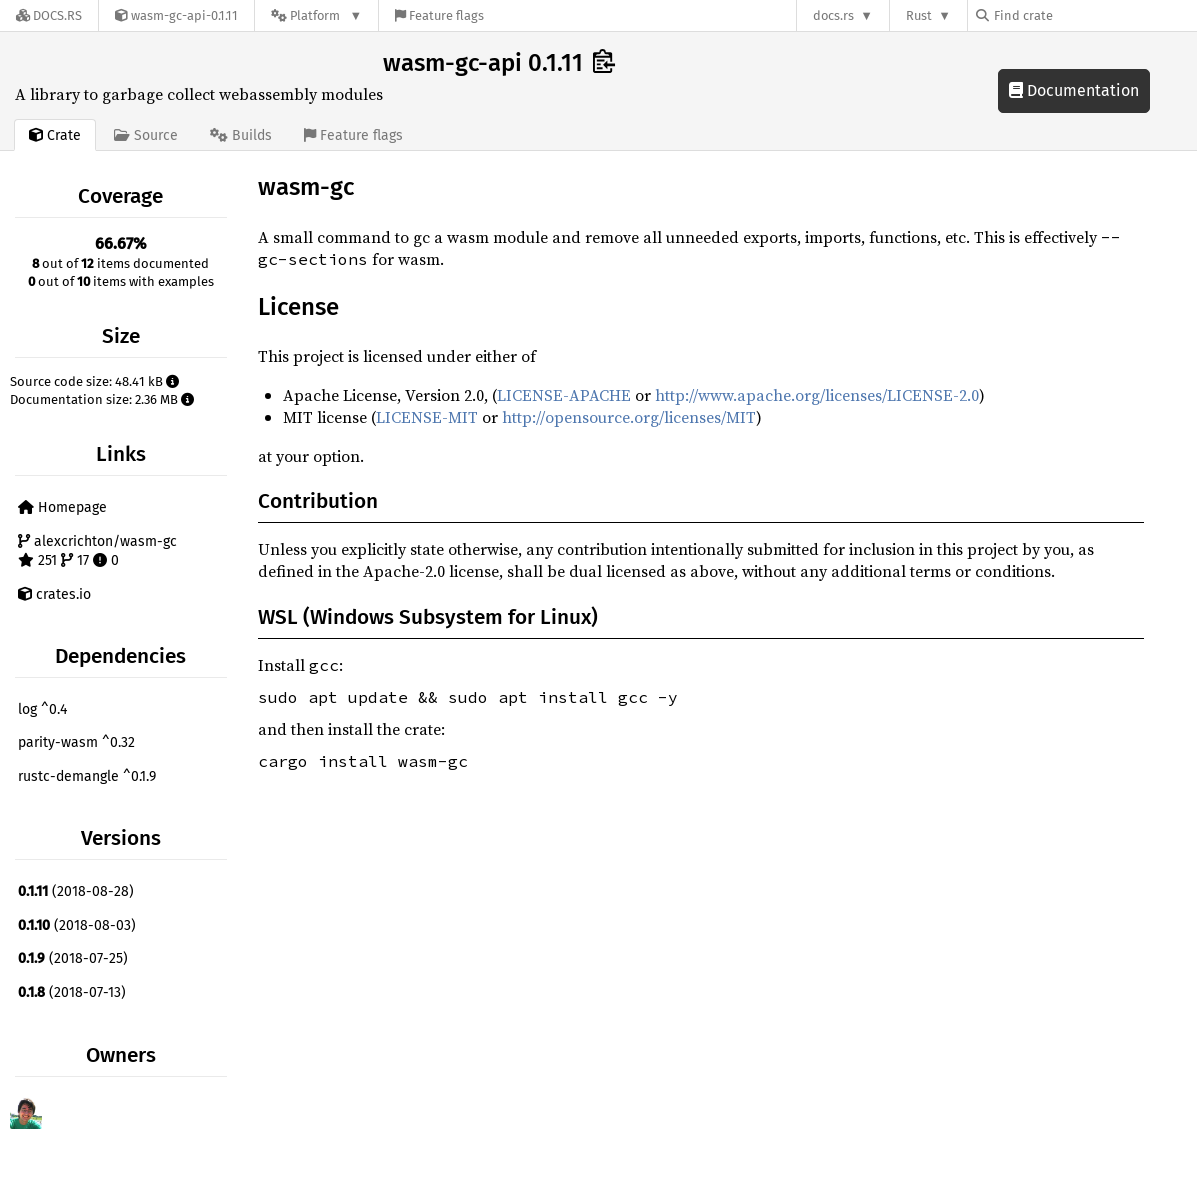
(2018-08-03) (77, 925)
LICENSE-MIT (427, 417)
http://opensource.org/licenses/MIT (629, 417)
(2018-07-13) (72, 992)
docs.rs (833, 15)
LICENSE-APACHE (564, 395)
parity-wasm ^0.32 (76, 742)
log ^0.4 (42, 709)
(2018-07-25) (73, 958)
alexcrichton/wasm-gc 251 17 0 (97, 551)
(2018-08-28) (76, 891)
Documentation (1074, 90)
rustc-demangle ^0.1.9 (87, 776)
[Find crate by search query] (1076, 15)
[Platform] (316, 15)
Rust (919, 15)
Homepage (62, 507)
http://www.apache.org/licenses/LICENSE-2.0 (817, 395)
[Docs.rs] (49, 15)
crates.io (54, 594)
